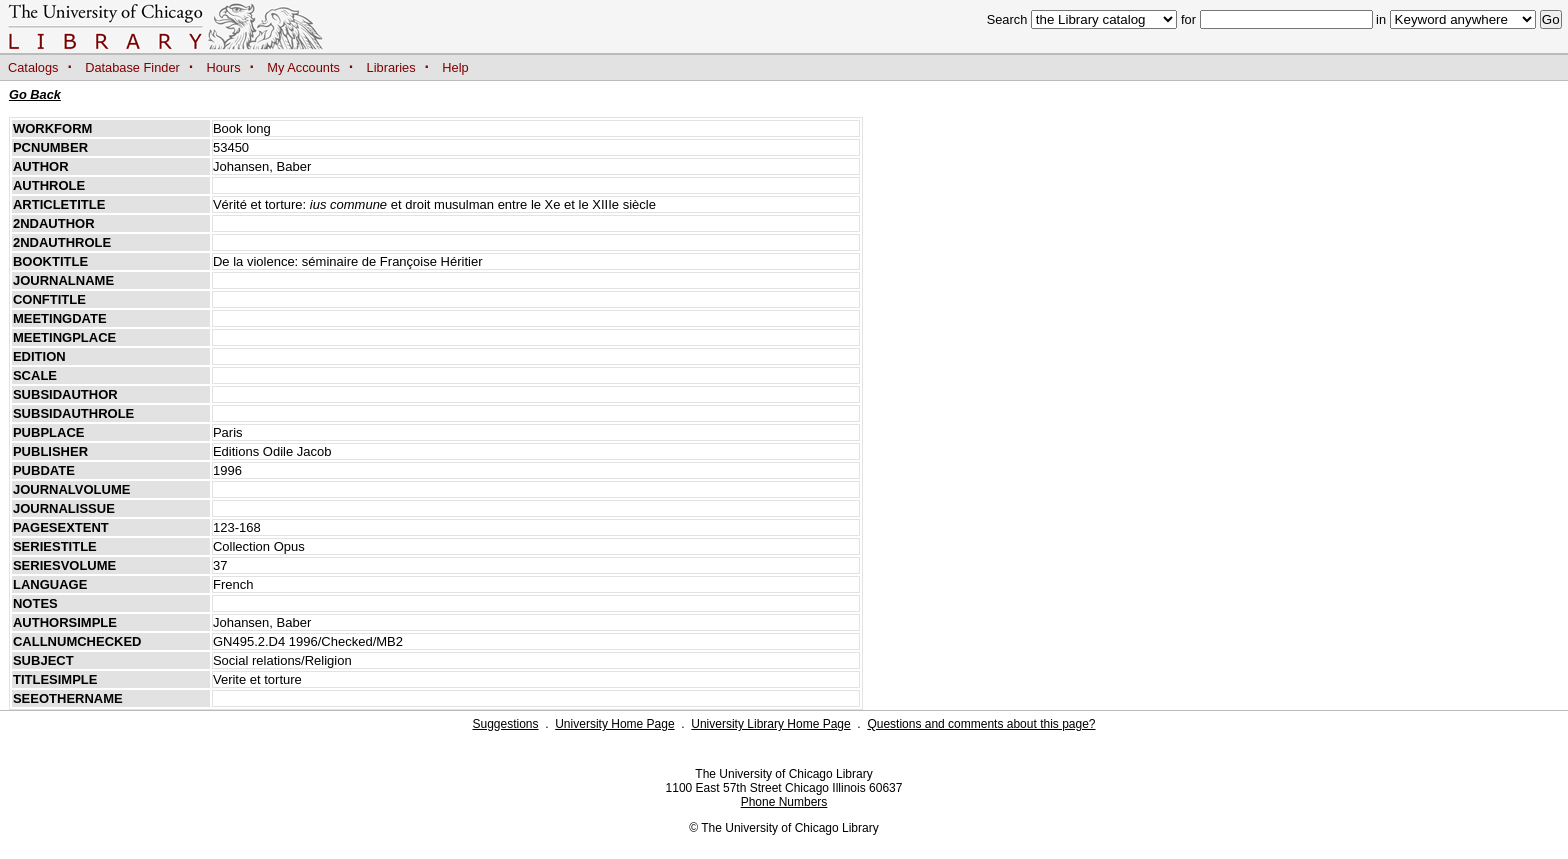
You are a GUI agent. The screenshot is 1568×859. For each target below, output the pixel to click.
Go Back (35, 94)
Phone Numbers (784, 802)
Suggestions (505, 724)
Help (455, 67)
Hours (224, 67)
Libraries (391, 67)
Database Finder (132, 67)
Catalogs (33, 67)
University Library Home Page (770, 724)
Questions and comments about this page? (981, 724)
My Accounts (303, 67)
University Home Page (614, 724)
